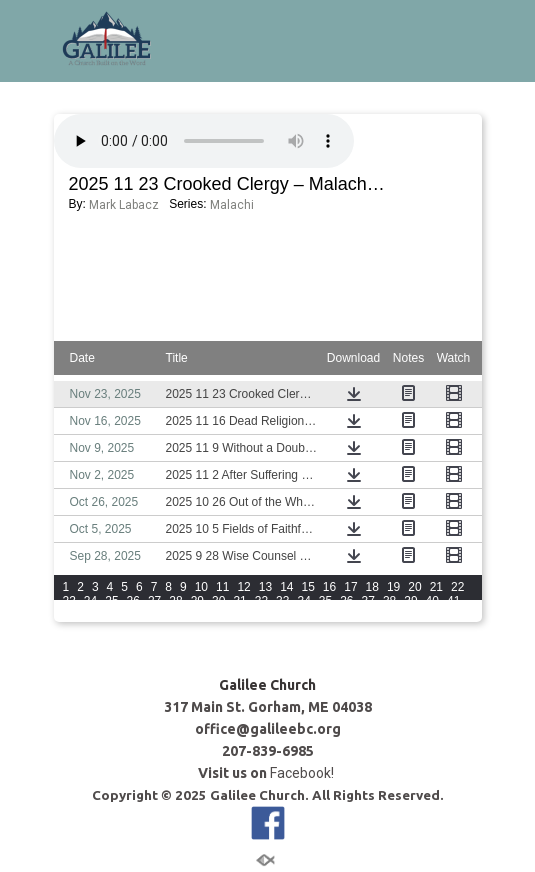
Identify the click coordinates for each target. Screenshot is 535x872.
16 (329, 587)
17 (350, 587)
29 (197, 601)
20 (414, 587)
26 (133, 601)
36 (346, 601)
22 (457, 587)
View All (300, 615)
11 (222, 587)
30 (218, 601)
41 (453, 601)
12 (243, 587)
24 (90, 601)
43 (90, 615)
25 (111, 601)
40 (432, 601)
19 (393, 587)
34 (303, 601)
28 (175, 601)
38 (389, 601)
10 (201, 587)
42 (69, 615)
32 (261, 601)
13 (265, 587)
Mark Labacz (124, 205)
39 (410, 601)
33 (282, 601)
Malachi (232, 205)
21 (436, 587)
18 (372, 587)
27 (154, 601)
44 (111, 615)
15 (307, 587)
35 (325, 601)
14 (286, 587)
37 (368, 601)
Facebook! (303, 773)
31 (239, 601)
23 (69, 601)
